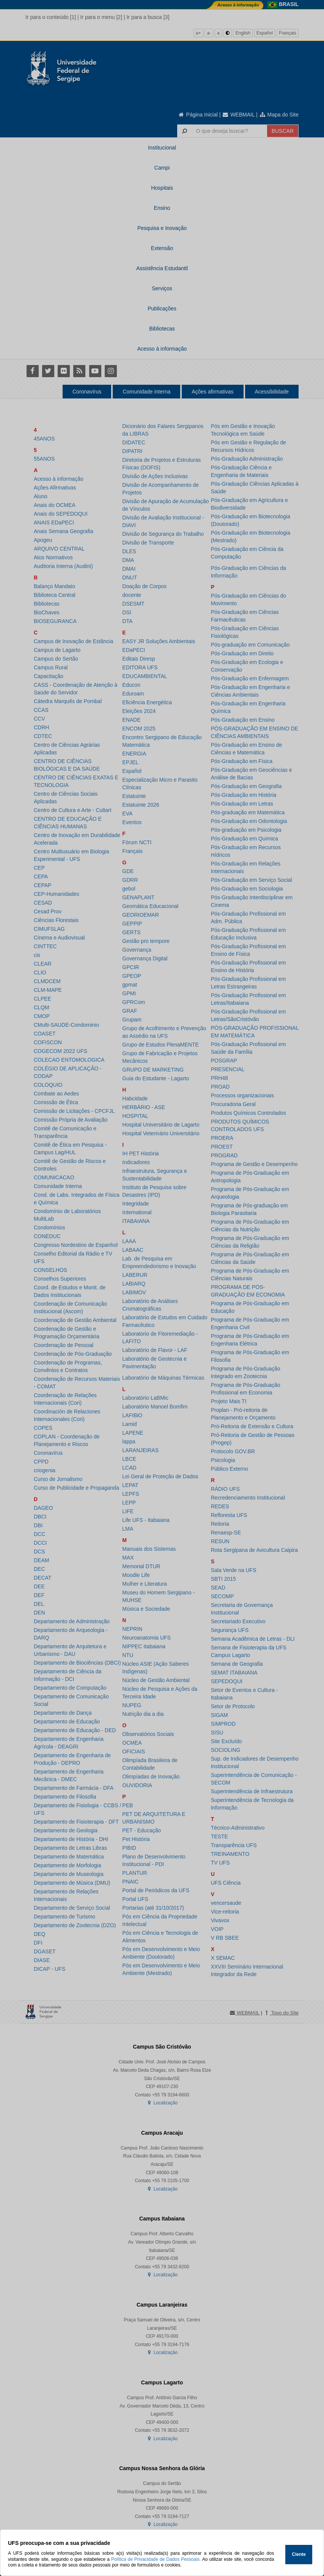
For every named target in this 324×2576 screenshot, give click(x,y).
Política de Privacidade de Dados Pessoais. (156, 2559)
